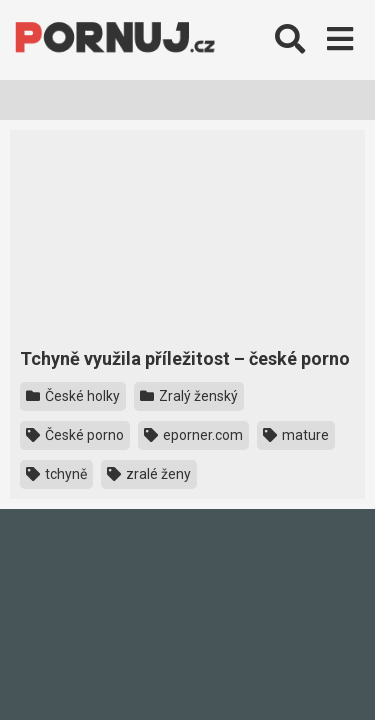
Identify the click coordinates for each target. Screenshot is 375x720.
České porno (75, 435)
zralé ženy (149, 474)
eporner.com (193, 435)
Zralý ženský (189, 396)
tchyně (56, 474)
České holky (73, 396)
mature (296, 435)
